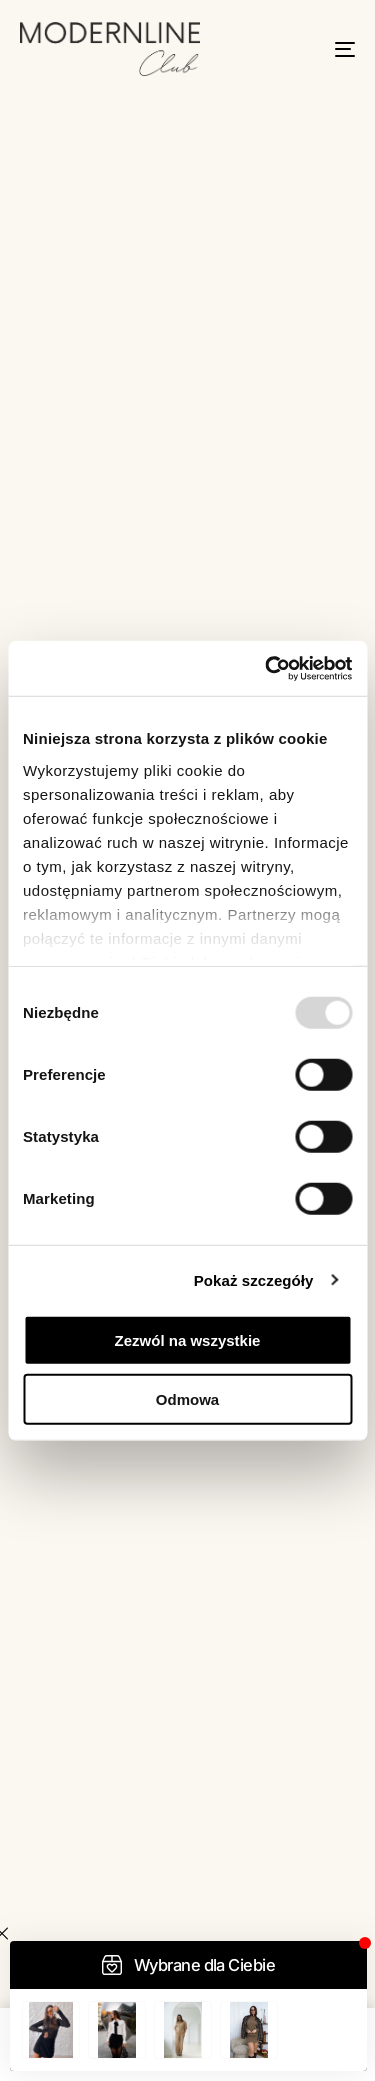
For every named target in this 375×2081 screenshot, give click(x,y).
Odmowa (187, 1399)
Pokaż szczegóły (254, 1279)
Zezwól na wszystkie (188, 1340)
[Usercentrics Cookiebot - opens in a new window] (267, 668)
